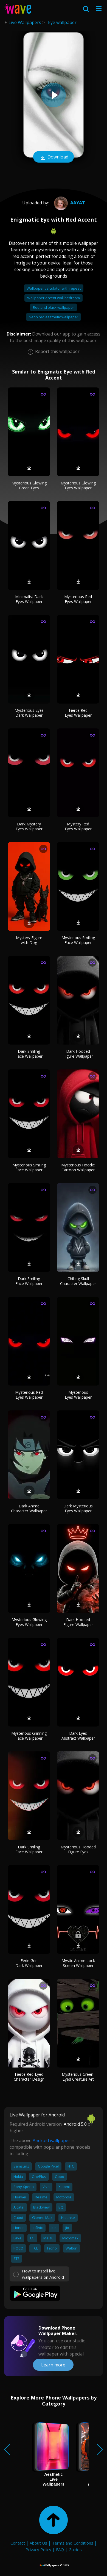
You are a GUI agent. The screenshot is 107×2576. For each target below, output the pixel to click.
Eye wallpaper (62, 22)
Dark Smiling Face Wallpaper (29, 1054)
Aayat (69, 203)
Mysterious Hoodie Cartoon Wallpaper (78, 1167)
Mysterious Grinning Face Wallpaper (29, 1736)
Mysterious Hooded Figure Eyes (78, 1849)
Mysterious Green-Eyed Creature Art (78, 2077)
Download (53, 157)
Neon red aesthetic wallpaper (53, 316)
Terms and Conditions (72, 2543)
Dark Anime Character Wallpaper (29, 1508)
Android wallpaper (51, 2140)
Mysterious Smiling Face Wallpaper (78, 940)
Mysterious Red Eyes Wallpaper (78, 599)
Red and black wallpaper (53, 307)
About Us (38, 2543)
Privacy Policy (38, 2549)
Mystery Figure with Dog (29, 940)
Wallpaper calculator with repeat (54, 288)
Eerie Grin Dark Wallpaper (29, 1963)
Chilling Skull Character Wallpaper (78, 1281)
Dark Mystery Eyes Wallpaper (29, 826)
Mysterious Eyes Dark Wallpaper (29, 713)
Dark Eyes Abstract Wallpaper (78, 1736)
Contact (17, 2543)
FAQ (60, 2549)
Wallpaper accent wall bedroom (53, 297)
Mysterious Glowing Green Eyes (29, 485)
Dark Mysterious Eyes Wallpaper (78, 1508)
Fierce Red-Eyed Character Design (29, 2077)
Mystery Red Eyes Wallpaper (78, 826)
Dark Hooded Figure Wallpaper (78, 1054)
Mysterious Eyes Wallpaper (78, 1395)
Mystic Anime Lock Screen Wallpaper (78, 1963)
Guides (75, 2549)
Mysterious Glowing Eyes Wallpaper (78, 485)
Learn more (53, 2365)
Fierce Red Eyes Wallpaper (78, 713)
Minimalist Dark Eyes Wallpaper (29, 599)
